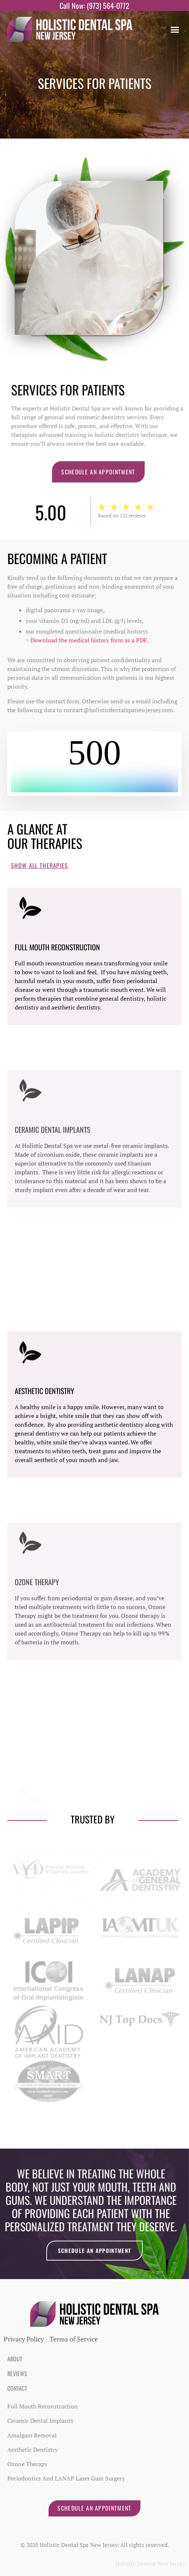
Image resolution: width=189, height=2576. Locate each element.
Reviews (17, 2373)
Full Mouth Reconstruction (57, 1066)
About (14, 2358)
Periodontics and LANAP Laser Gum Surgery (66, 2478)
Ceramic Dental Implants (40, 2421)
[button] (175, 29)
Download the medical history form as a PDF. (90, 640)
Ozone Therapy (27, 2464)
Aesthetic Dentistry (44, 1517)
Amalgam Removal (32, 2435)
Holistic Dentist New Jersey (150, 2563)
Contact (17, 2388)
